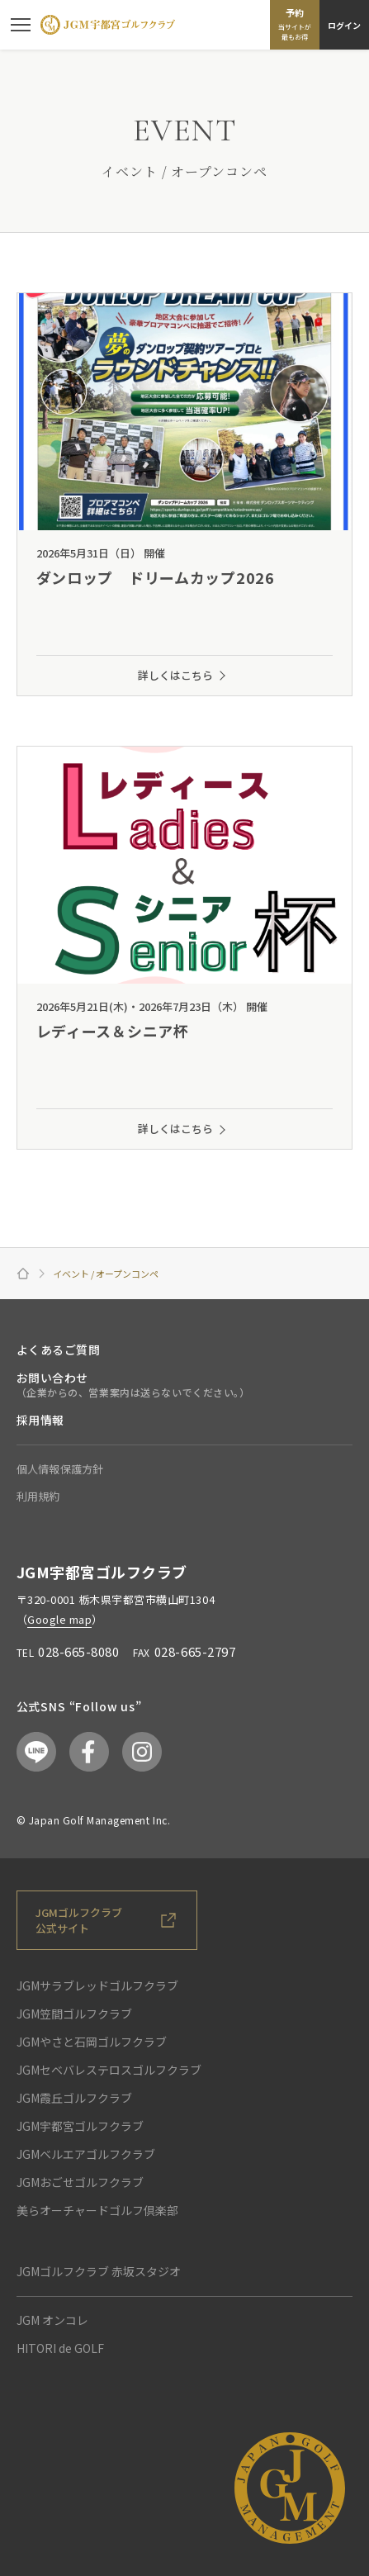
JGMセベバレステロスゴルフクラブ (109, 2069)
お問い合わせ (52, 1377)
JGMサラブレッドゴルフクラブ (97, 1985)
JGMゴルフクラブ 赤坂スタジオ (99, 2271)
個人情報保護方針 (60, 1469)
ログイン (344, 25)
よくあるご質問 (59, 1349)
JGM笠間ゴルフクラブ (74, 2013)
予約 (294, 24)
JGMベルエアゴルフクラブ (86, 2154)
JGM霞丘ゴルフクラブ (74, 2098)
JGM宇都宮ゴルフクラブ (80, 2126)
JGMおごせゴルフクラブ (80, 2182)
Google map (59, 1619)
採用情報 (40, 1419)
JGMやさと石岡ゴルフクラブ (92, 2041)
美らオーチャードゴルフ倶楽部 (97, 2210)
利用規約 (38, 1496)
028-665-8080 (78, 1651)
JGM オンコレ (52, 2320)
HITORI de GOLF (60, 2348)
